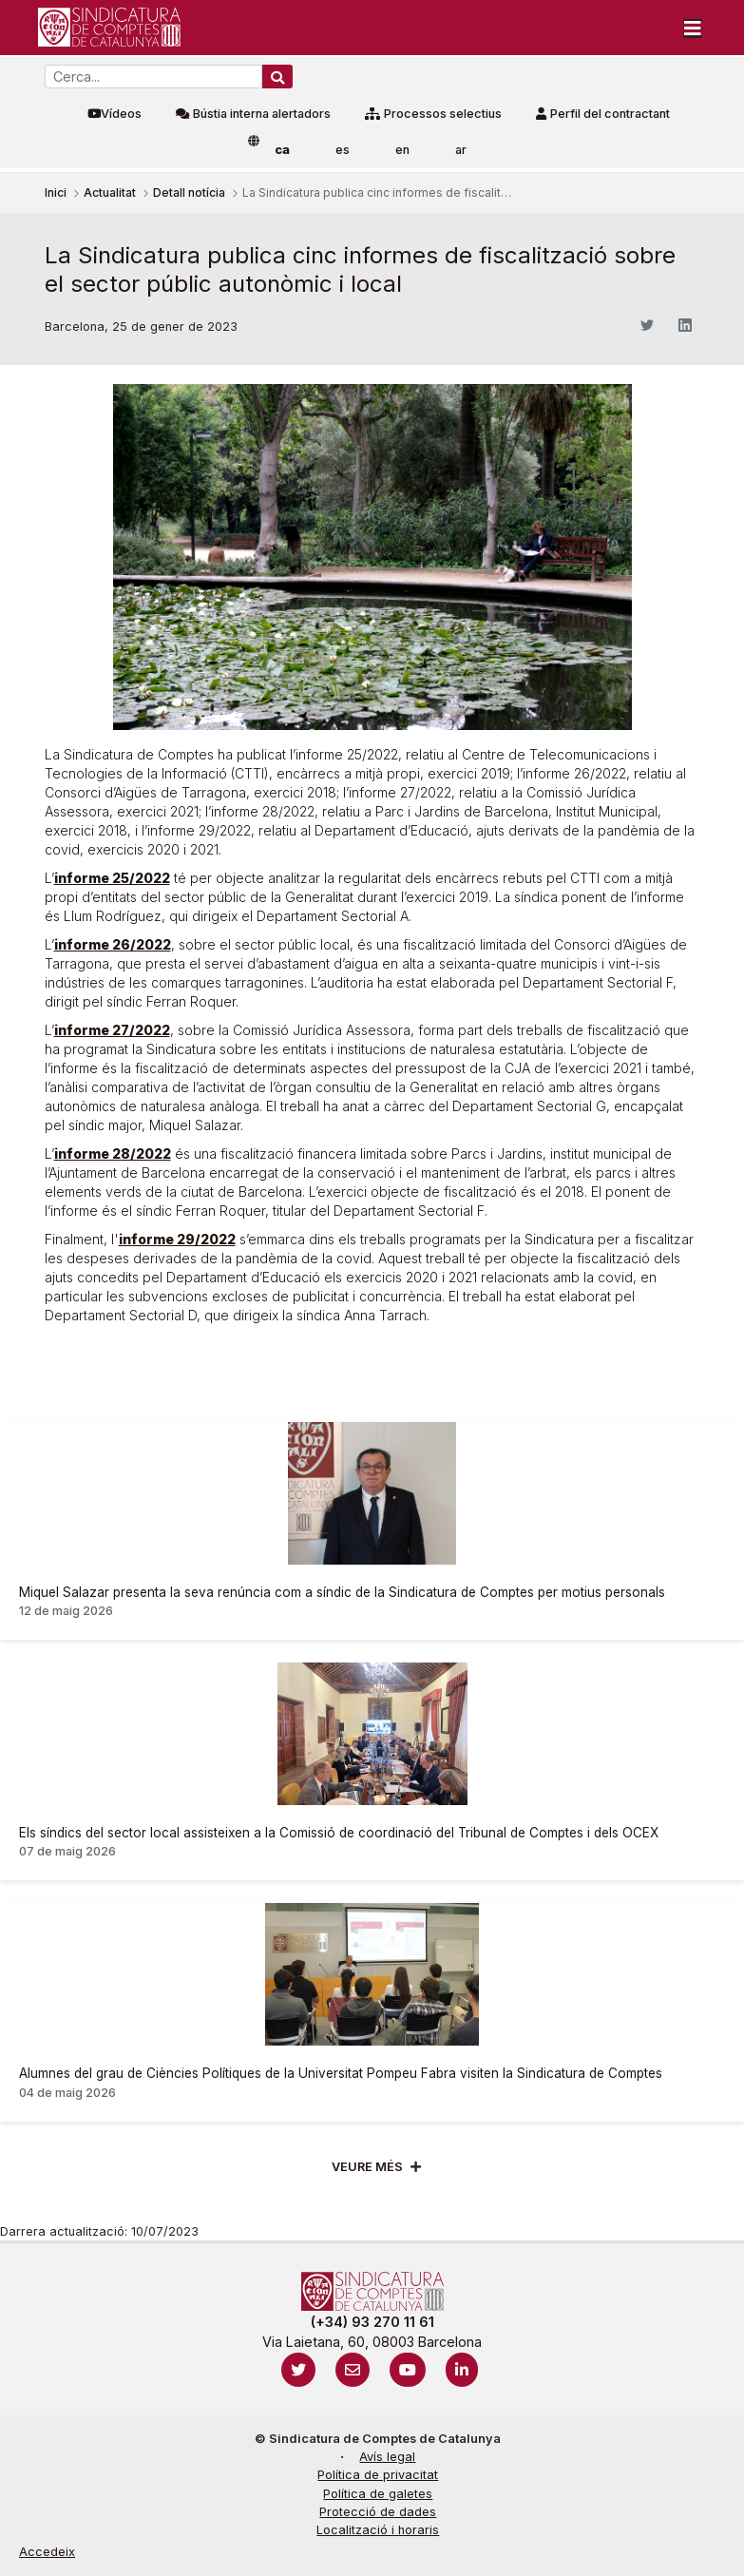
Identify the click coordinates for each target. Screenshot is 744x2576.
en (402, 150)
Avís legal (387, 2457)
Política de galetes (377, 2494)
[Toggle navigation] (693, 27)
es (342, 150)
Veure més (367, 2167)
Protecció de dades (377, 2512)
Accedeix (47, 2552)
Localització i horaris (377, 2530)
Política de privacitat (377, 2475)
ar (461, 150)
